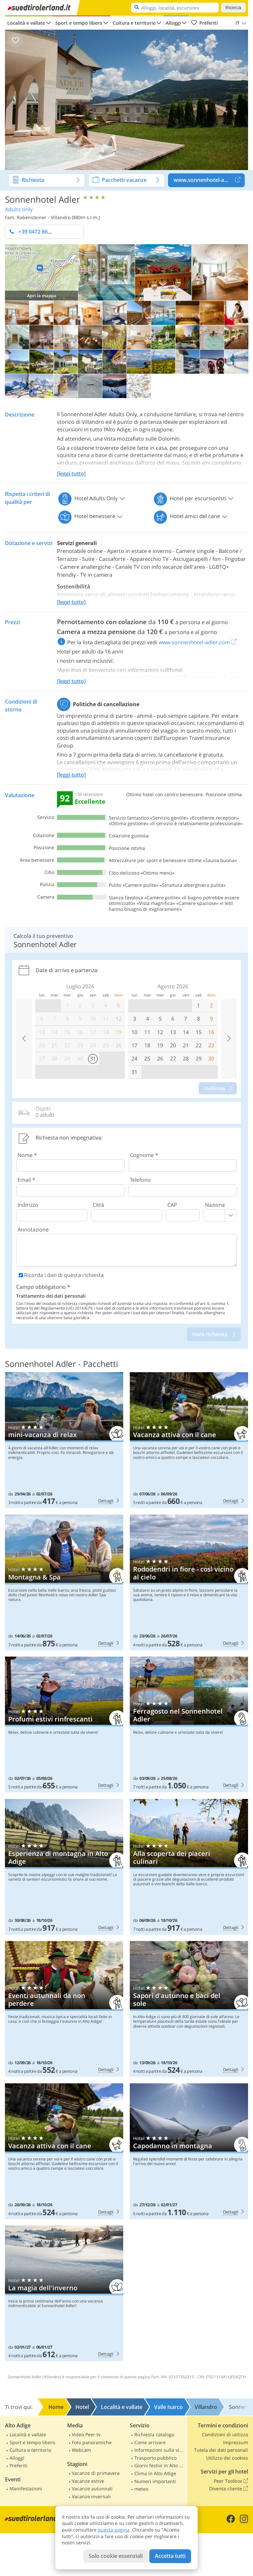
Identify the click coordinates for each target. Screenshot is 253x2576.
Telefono (140, 1179)
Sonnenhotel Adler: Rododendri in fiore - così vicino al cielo (189, 1582)
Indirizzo (27, 1204)
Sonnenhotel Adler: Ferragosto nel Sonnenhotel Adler (189, 1724)
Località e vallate (26, 23)
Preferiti (204, 23)
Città (98, 1204)
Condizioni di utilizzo (225, 2434)
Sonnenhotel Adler (42, 199)
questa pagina (113, 2530)
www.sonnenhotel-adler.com (209, 180)
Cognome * (144, 1155)
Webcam (81, 2450)
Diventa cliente (228, 2488)
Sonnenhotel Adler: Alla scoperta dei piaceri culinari (189, 1867)
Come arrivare (150, 2442)
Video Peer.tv (86, 2434)
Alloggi (173, 23)
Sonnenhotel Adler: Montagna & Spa (64, 1582)
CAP (172, 1204)
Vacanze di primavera (96, 2473)
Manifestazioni (26, 2488)
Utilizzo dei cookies (227, 2458)
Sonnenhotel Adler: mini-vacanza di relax (64, 1440)
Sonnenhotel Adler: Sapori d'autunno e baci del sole (189, 2009)
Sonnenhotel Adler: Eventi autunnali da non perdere (64, 2009)
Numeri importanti (155, 2481)
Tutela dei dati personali (221, 2450)
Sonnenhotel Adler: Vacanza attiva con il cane (189, 1440)
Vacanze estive (88, 2481)
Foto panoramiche (92, 2442)
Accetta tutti (170, 2556)
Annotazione (33, 1229)
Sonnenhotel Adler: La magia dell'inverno (64, 2293)
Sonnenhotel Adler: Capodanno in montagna (189, 2151)
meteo (141, 2489)
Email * (26, 1179)
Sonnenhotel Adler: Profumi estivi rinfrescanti (64, 1724)
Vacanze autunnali (92, 2488)
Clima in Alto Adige (155, 2473)
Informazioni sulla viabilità (160, 2450)
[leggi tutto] (71, 473)
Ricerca (233, 7)
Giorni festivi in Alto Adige (160, 2465)
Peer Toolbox (231, 2481)
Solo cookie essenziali (116, 2556)
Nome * (27, 1155)
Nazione (215, 1204)
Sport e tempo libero (78, 23)
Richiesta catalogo (154, 2434)
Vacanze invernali (91, 2496)
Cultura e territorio (134, 23)
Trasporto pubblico (155, 2458)
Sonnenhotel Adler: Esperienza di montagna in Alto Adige (64, 1867)
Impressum (235, 2442)
